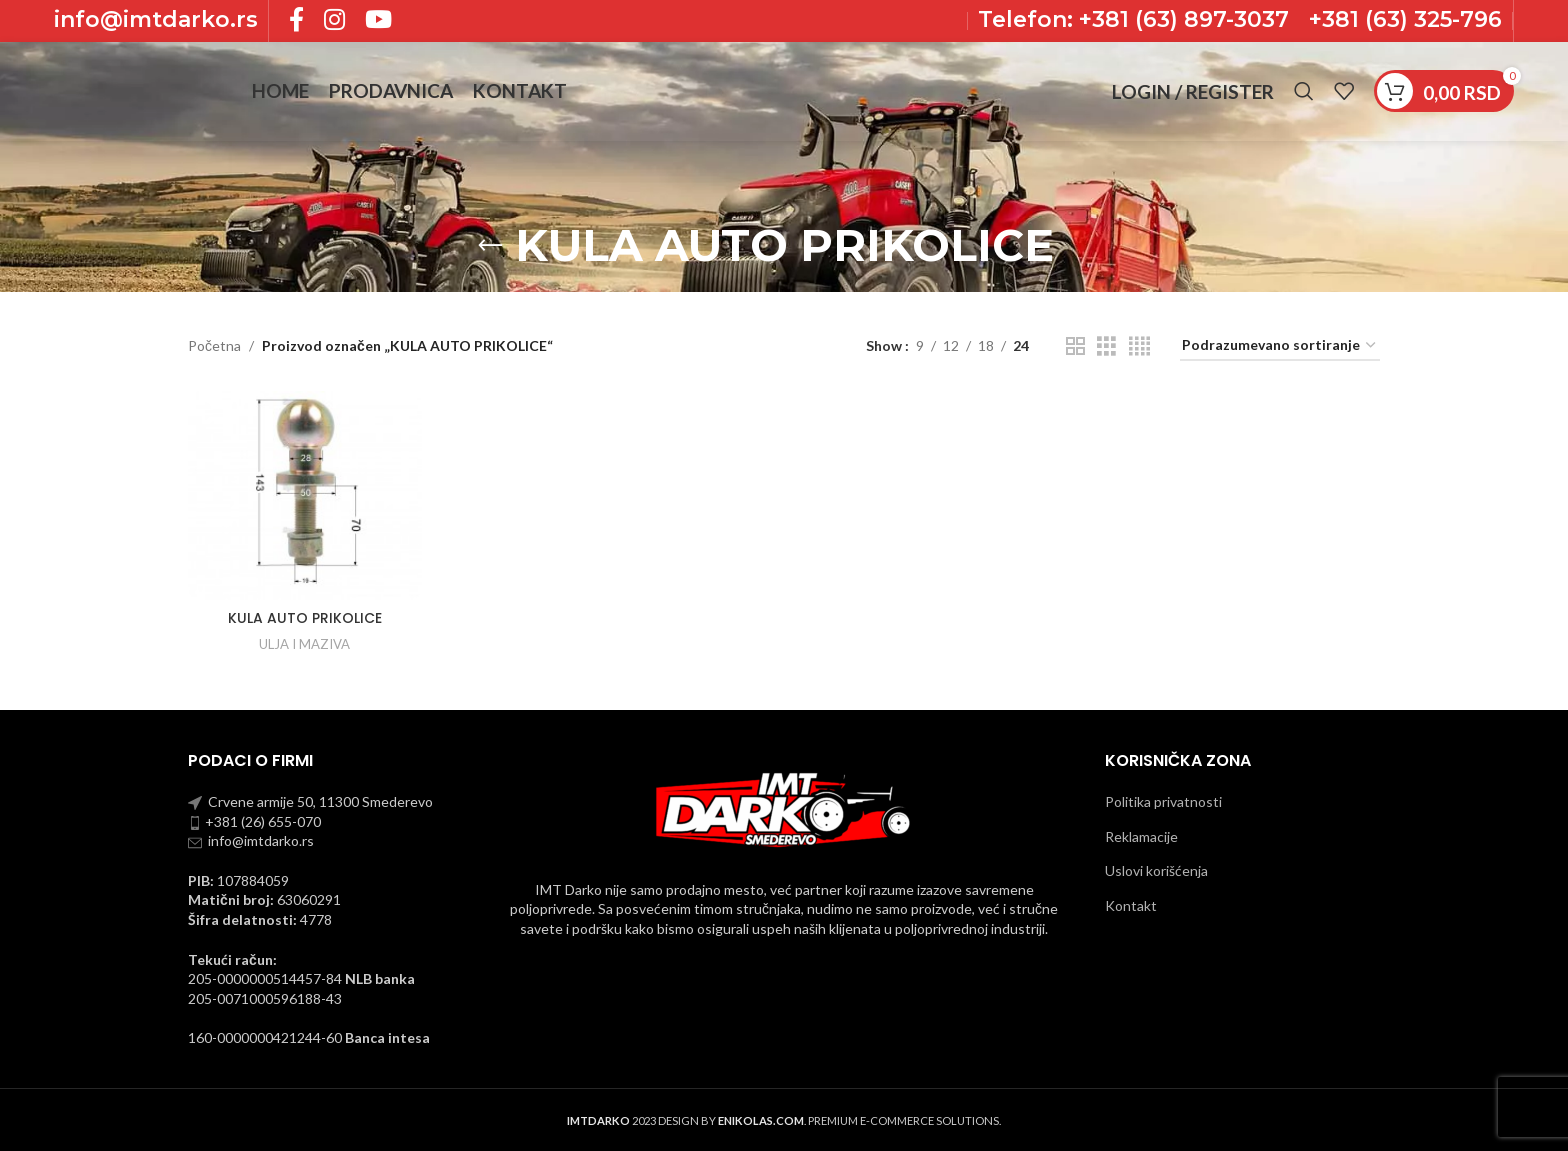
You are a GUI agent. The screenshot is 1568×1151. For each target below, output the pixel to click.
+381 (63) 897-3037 (1181, 20)
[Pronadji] (1304, 95)
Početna (214, 345)
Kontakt (1131, 905)
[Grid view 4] (1139, 346)
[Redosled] (1280, 346)
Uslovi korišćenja (1156, 870)
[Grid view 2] (1075, 346)
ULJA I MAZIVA (304, 644)
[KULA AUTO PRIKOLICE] (305, 495)
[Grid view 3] (1106, 346)
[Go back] (490, 246)
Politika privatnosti (1163, 801)
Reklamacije (1141, 836)
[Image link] (784, 807)
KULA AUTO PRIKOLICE (305, 618)
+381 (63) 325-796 (1405, 20)
